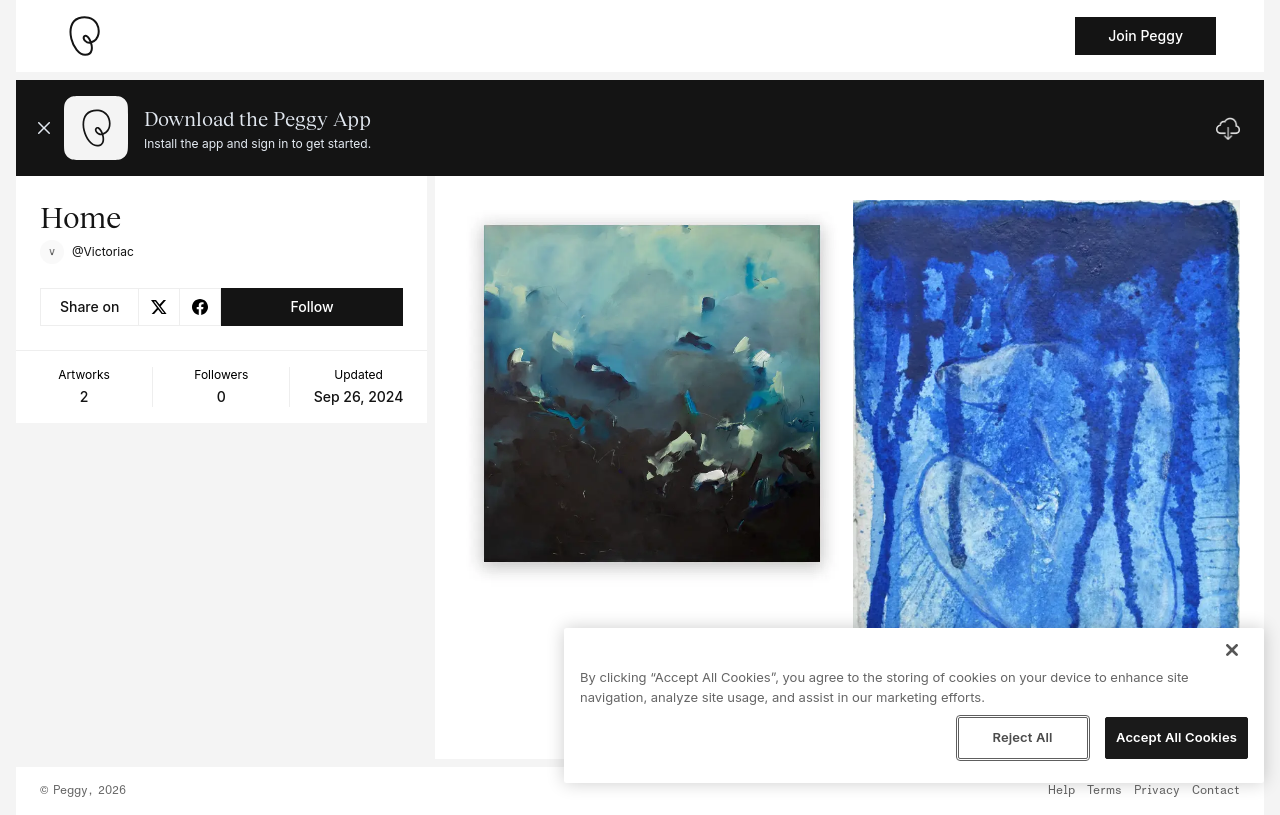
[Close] (1232, 650)
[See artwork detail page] (652, 393)
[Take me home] (84, 36)
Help (1061, 791)
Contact (1216, 791)
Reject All (1022, 737)
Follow (311, 306)
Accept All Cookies (1176, 737)
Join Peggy (1145, 35)
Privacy (1157, 791)
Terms (1104, 791)
